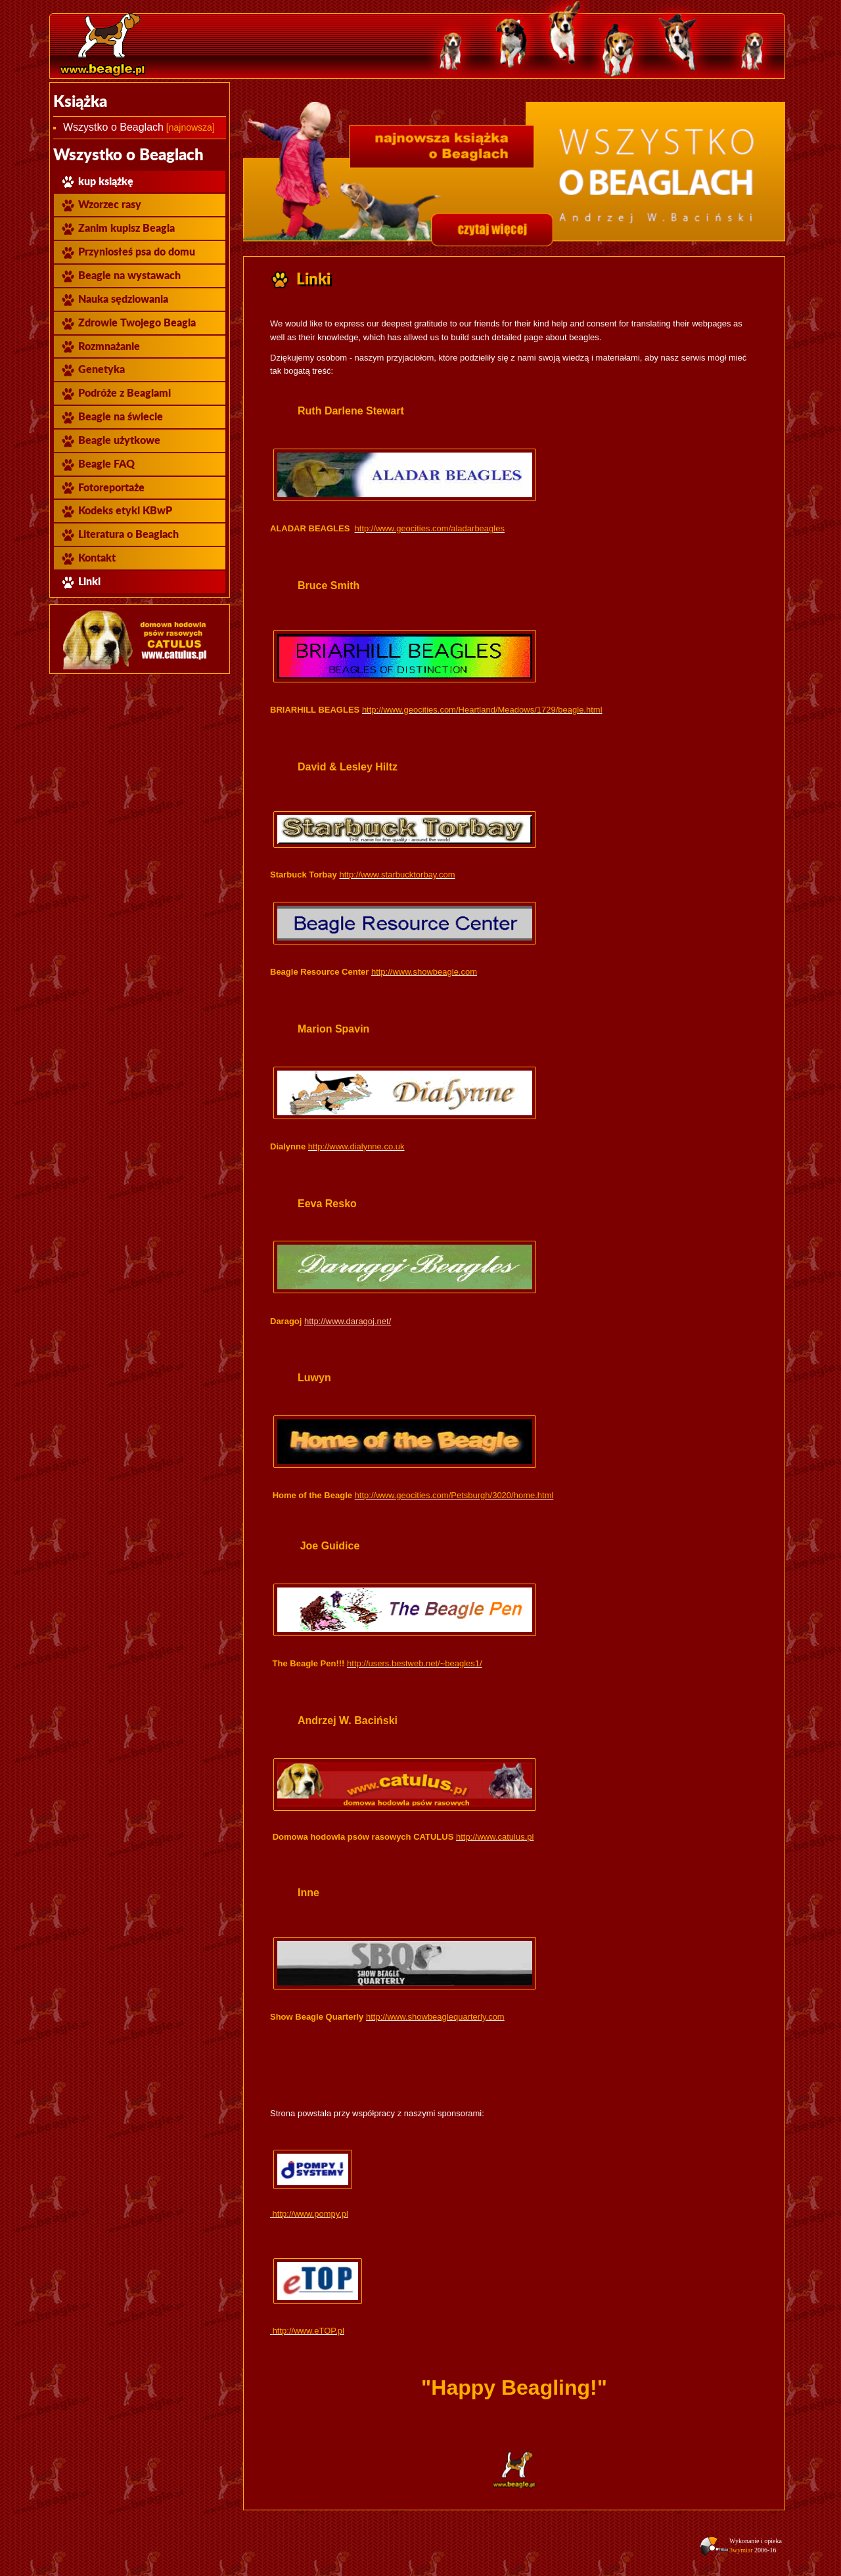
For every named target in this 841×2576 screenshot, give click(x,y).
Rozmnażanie (100, 346)
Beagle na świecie (111, 417)
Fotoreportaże (102, 487)
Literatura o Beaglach (119, 534)
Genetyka (92, 369)
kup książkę (96, 181)
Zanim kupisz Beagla (117, 228)
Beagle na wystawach (120, 275)
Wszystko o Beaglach (113, 127)
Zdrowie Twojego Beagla (128, 323)
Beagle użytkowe (110, 440)
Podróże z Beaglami (115, 393)
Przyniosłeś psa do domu (127, 252)
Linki (80, 581)
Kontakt (88, 558)
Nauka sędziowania (114, 299)
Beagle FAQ (97, 464)
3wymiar (741, 2550)
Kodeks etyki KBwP (116, 510)
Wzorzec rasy (100, 204)
